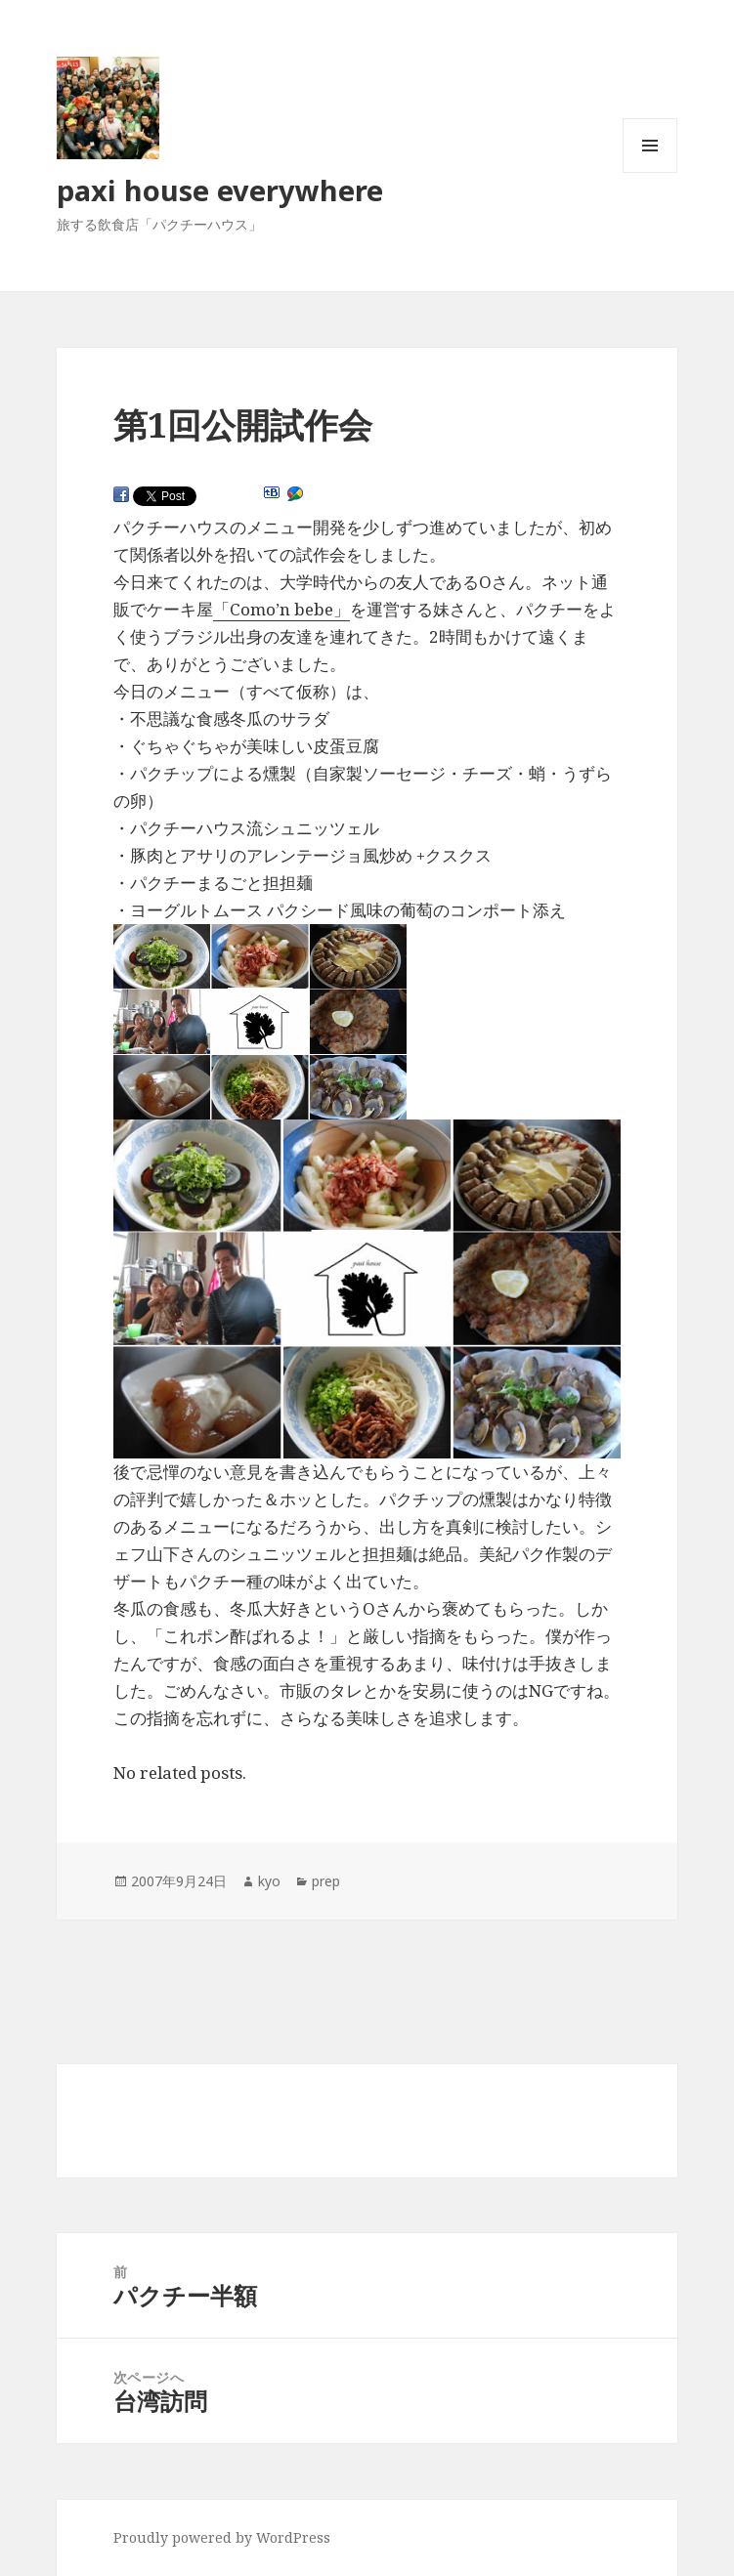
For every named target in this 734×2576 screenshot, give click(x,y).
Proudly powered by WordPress (221, 2537)
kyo (269, 1881)
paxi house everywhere (220, 190)
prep (326, 1881)
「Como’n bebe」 (281, 609)
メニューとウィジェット (649, 172)
